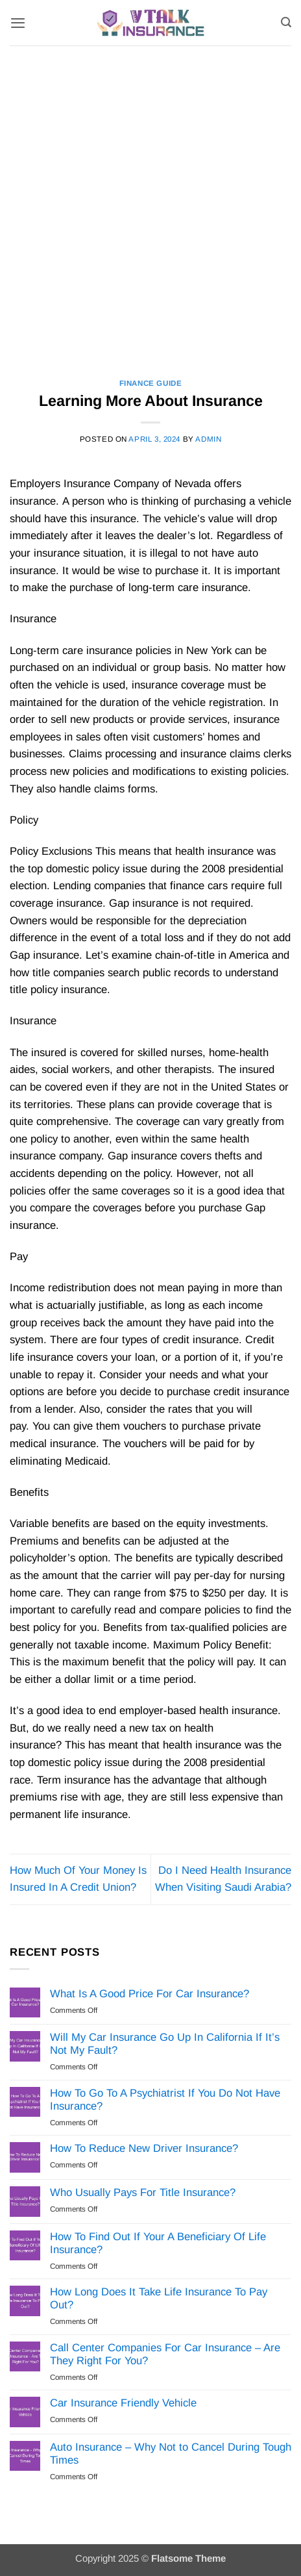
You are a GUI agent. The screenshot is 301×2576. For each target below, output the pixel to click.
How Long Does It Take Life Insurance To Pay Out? (158, 2298)
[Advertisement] (150, 202)
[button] (18, 22)
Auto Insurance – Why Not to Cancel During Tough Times (170, 2453)
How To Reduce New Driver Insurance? (144, 2148)
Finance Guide (150, 383)
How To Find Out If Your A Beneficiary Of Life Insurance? (158, 2243)
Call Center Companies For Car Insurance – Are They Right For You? (165, 2354)
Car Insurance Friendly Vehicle (123, 2403)
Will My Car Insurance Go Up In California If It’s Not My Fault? (165, 2043)
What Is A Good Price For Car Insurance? (149, 1994)
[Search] (286, 22)
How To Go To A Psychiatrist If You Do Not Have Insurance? (165, 2099)
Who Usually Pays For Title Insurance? (142, 2192)
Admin (208, 439)
